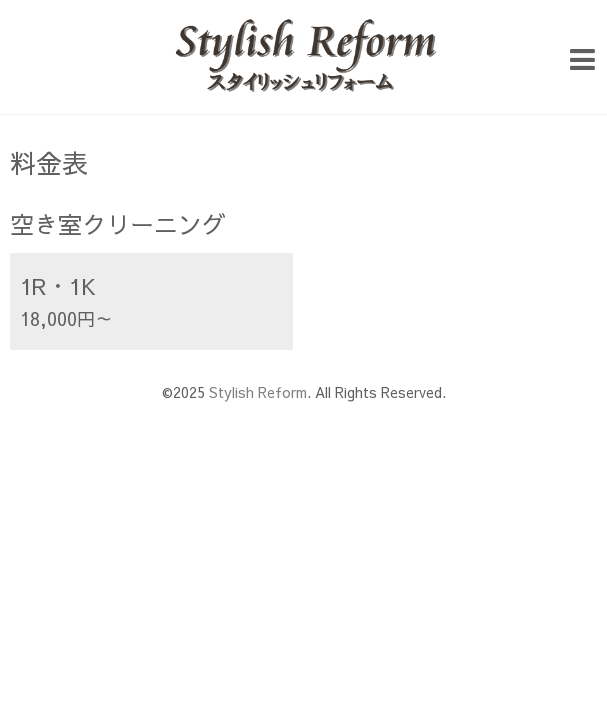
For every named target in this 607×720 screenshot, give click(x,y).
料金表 (49, 162)
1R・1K (58, 286)
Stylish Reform (258, 392)
